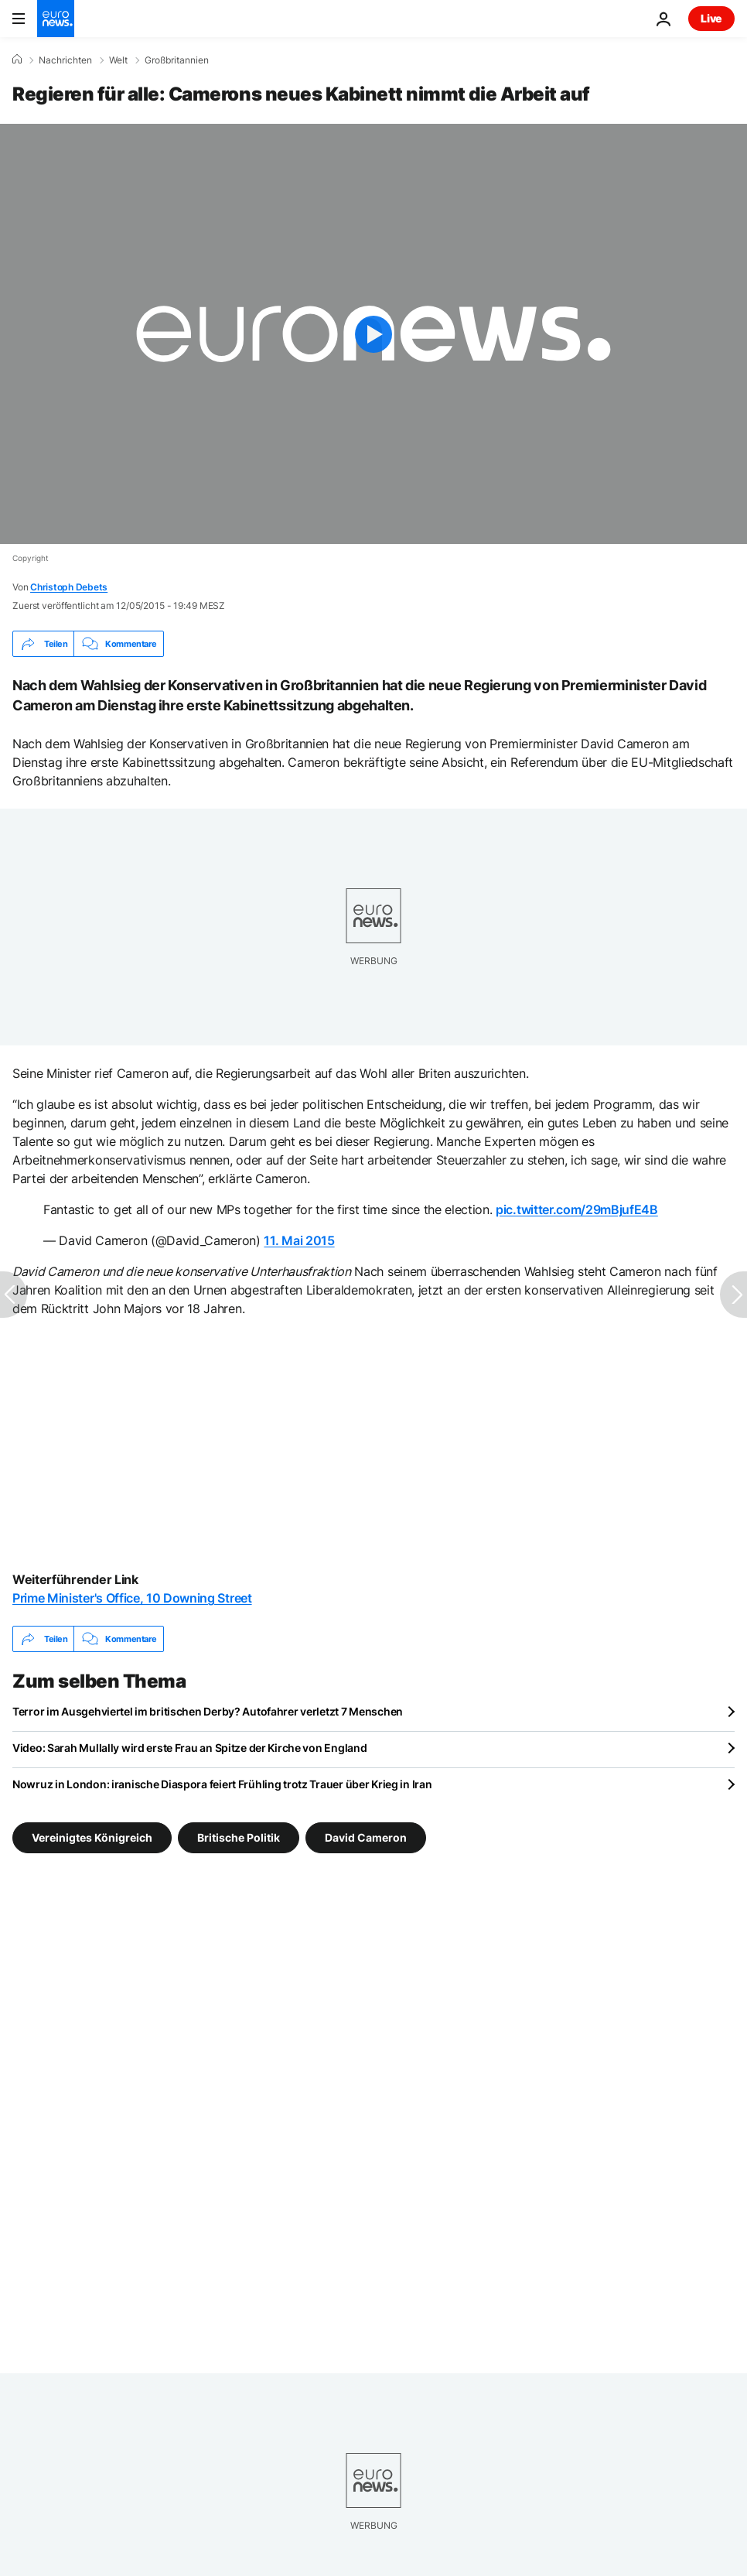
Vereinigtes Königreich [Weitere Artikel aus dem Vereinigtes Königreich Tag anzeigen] (92, 1837)
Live (711, 18)
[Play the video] (373, 334)
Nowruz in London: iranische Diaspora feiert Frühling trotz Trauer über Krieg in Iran (221, 1784)
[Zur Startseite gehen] (55, 18)
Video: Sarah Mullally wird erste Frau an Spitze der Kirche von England (189, 1747)
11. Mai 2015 (299, 1240)
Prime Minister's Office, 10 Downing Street (132, 1598)
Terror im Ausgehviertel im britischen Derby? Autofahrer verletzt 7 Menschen (207, 1711)
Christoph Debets (68, 587)
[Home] (17, 59)
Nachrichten (65, 60)
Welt (118, 60)
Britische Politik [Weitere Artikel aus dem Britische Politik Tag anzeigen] (238, 1837)
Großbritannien (177, 60)
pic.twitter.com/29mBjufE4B (577, 1209)
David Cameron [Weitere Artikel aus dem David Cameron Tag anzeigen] (366, 1837)
